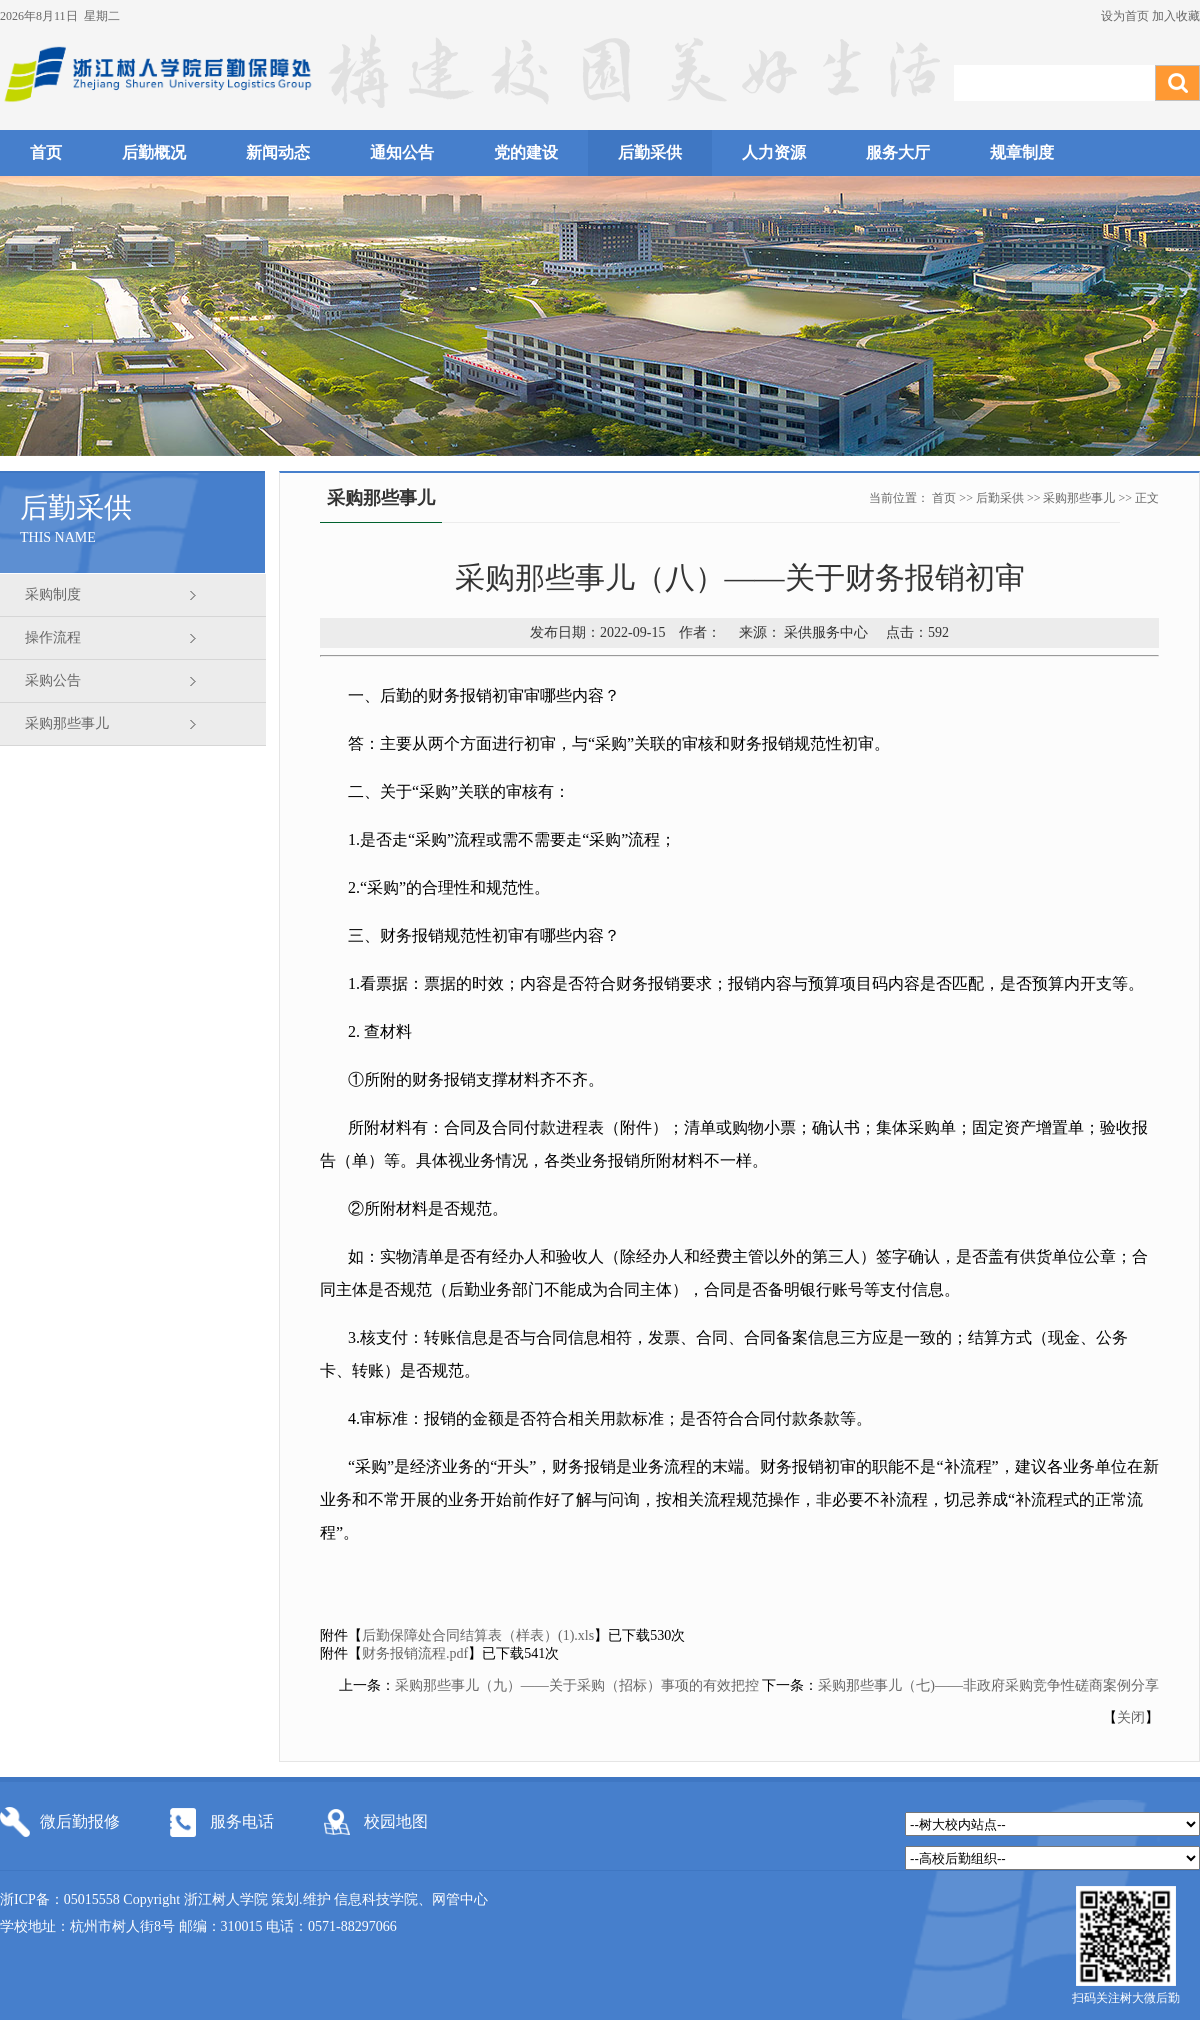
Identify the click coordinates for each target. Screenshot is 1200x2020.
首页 (46, 152)
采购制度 (53, 594)
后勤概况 (154, 152)
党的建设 (526, 152)
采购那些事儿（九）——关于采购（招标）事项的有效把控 (577, 1685)
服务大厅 (898, 152)
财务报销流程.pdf (415, 1653)
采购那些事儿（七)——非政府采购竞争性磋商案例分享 (988, 1685)
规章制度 (1022, 152)
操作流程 (53, 637)
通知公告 (402, 152)
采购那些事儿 (67, 723)
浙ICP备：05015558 (61, 1899)
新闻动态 (278, 152)
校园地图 (396, 1821)
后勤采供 (650, 152)
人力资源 (774, 152)
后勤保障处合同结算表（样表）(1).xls (478, 1635)
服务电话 (242, 1821)
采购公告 (53, 680)
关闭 (1131, 1717)
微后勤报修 (80, 1821)
